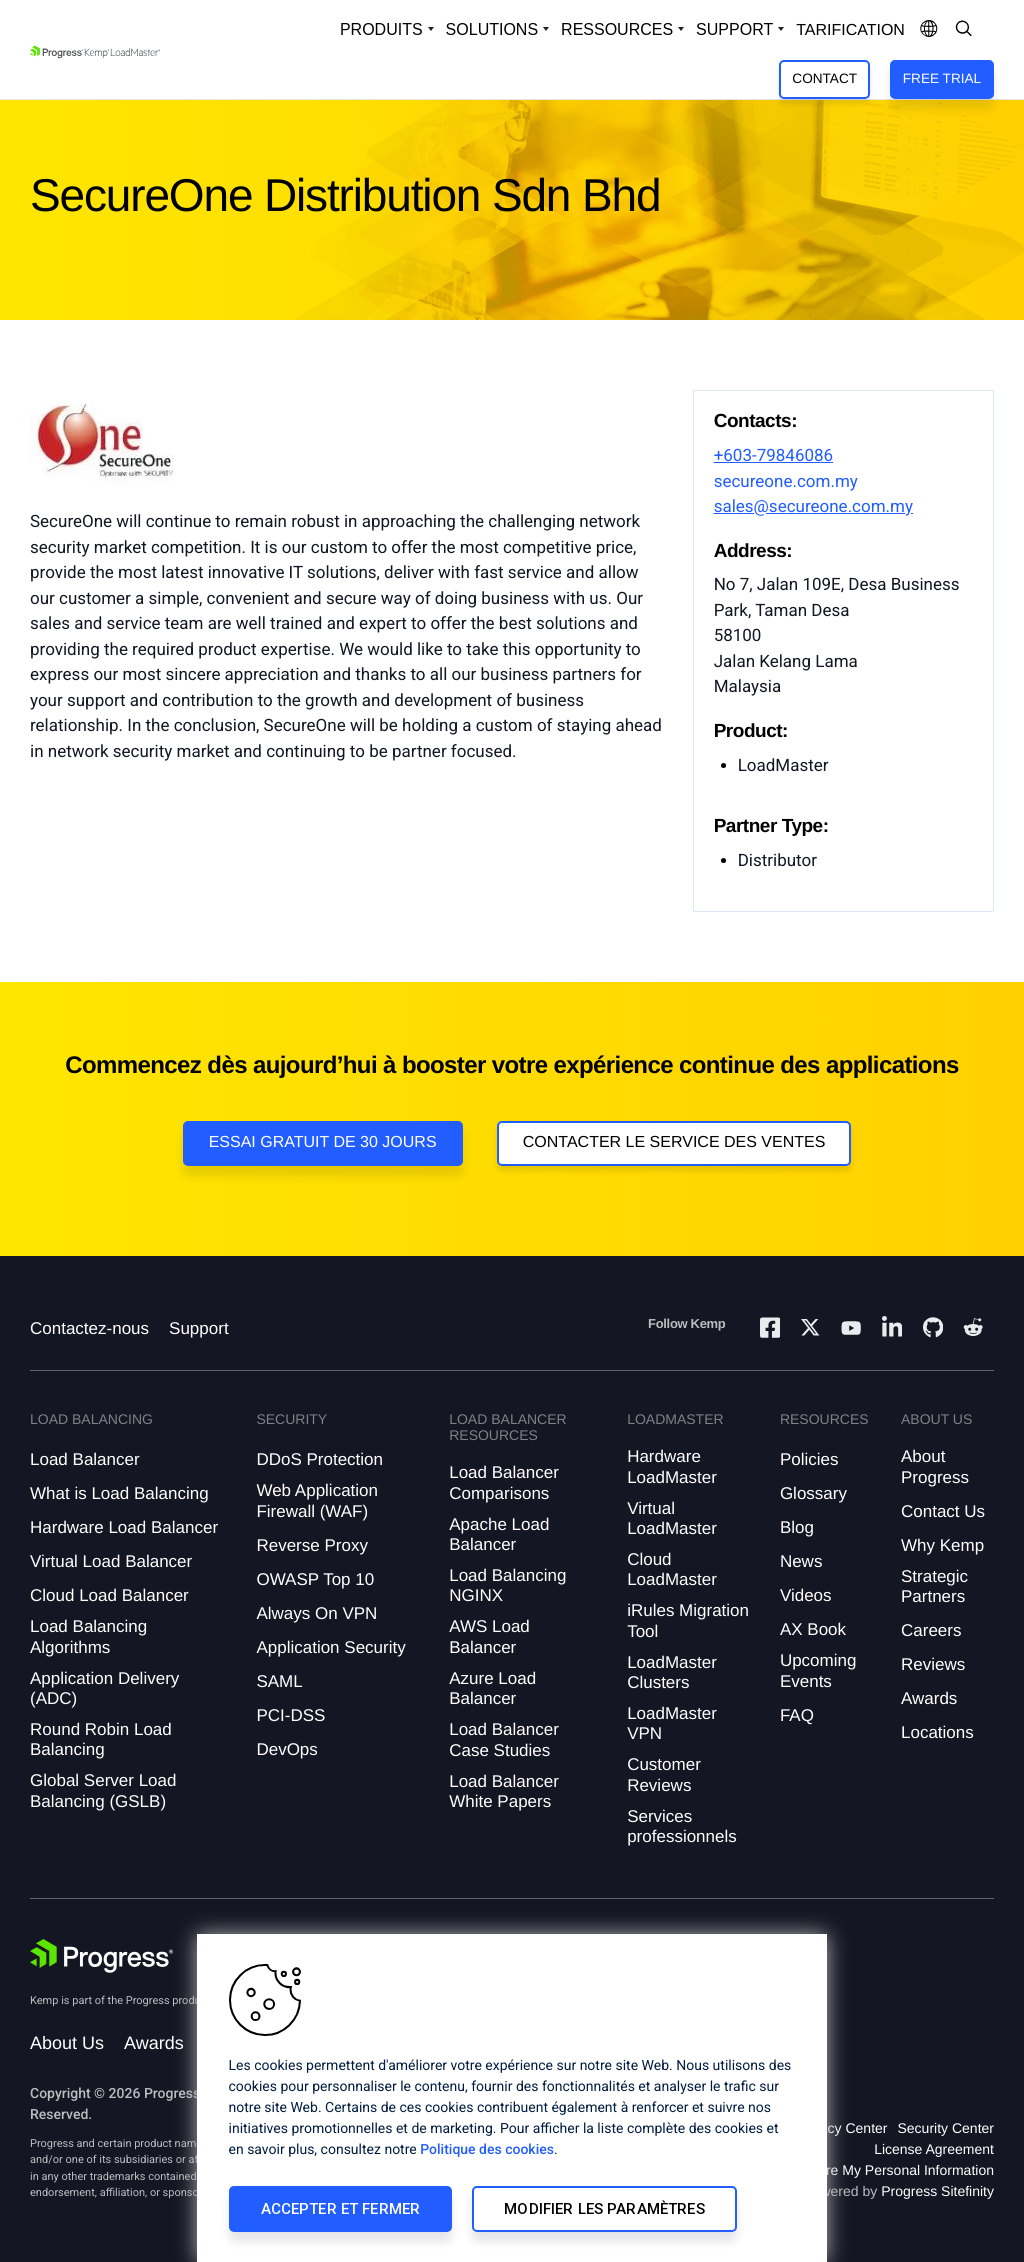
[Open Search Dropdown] (964, 30)
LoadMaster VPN (672, 1723)
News (801, 1561)
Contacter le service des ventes (674, 1142)
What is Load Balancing (119, 1493)
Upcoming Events (818, 1670)
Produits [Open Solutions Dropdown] (381, 29)
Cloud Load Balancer (109, 1595)
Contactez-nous (89, 1328)
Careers (931, 1630)
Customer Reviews (664, 1774)
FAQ (797, 1715)
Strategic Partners (934, 1586)
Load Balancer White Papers (504, 1791)
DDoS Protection (319, 1459)
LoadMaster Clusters (672, 1672)
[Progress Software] (102, 1956)
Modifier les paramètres (604, 2209)
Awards (929, 1698)
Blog (797, 1527)
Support (199, 1328)
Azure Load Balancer (492, 1688)
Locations (937, 1732)
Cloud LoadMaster (672, 1569)
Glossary (813, 1493)
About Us (67, 2043)
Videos (806, 1595)
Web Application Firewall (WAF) (317, 1500)
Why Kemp (942, 1545)
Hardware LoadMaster (672, 1466)
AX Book (813, 1629)
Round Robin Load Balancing (101, 1739)
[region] (512, 2098)
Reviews (933, 1664)
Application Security (330, 1647)
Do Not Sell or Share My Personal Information (852, 2170)
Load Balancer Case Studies (504, 1739)
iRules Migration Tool (688, 1620)
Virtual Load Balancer (111, 1561)
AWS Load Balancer (489, 1636)
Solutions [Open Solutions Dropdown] (492, 29)
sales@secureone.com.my (813, 507)
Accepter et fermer (341, 2209)
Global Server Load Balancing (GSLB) (103, 1790)
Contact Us (943, 1511)
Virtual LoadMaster (672, 1518)
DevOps (286, 1749)
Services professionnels (682, 1826)
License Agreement (934, 2149)
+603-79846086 (773, 456)
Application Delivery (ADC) (104, 1688)
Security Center (946, 2128)
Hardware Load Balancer (124, 1527)
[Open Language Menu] (929, 30)
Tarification (850, 30)
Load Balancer (85, 1459)
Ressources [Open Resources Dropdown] (617, 29)
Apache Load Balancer (499, 1534)
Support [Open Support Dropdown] (734, 29)
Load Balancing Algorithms (88, 1636)
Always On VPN (316, 1613)
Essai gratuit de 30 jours (323, 1142)
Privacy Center (842, 2128)
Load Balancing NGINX (507, 1585)
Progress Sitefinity (937, 2191)
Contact (824, 78)
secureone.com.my (786, 482)
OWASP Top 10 (315, 1579)
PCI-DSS (290, 1715)
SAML (279, 1681)
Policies (809, 1459)
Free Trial (942, 78)
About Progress (935, 1466)
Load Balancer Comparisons (504, 1482)
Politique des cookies (487, 2150)
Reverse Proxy (311, 1545)
